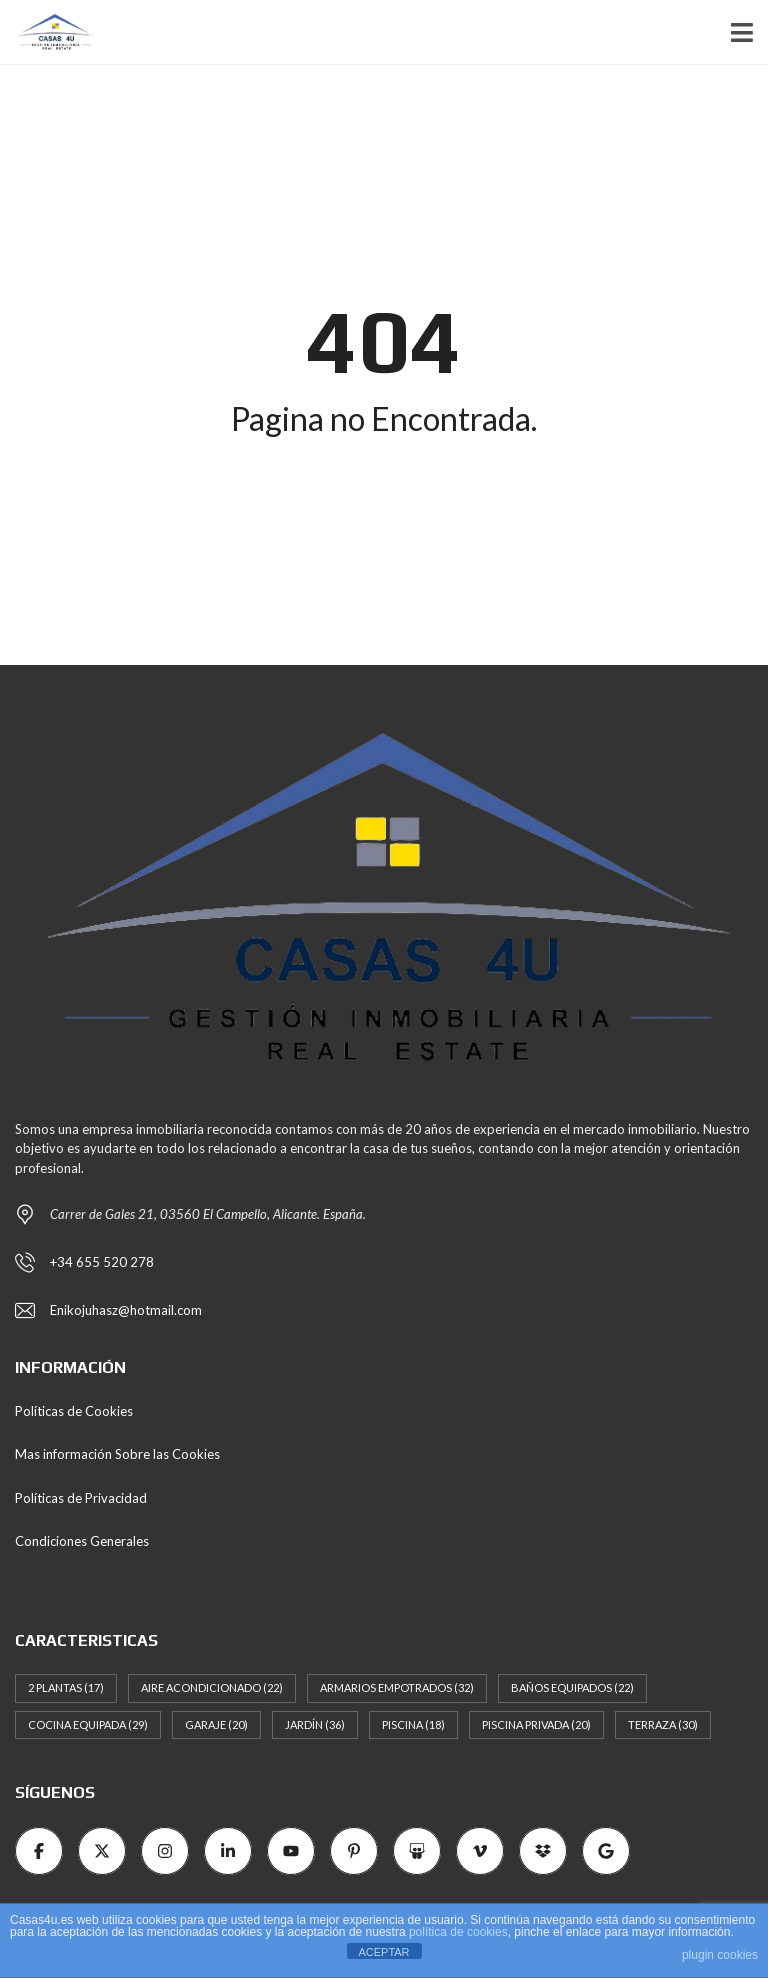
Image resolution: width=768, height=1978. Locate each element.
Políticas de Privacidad (81, 1498)
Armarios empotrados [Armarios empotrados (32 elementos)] (397, 1687)
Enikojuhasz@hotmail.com (126, 1310)
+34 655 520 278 (102, 1262)
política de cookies (458, 1932)
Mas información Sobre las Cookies (117, 1454)
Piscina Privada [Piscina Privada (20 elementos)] (536, 1724)
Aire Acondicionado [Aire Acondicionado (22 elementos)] (212, 1687)
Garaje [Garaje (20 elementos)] (216, 1724)
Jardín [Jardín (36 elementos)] (315, 1724)
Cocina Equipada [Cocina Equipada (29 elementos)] (88, 1724)
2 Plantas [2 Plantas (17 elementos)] (66, 1687)
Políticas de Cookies (74, 1411)
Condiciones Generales (82, 1541)
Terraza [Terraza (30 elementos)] (663, 1724)
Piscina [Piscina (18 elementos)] (413, 1724)
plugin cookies (720, 1955)
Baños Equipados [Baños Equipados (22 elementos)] (572, 1687)
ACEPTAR (383, 1952)
